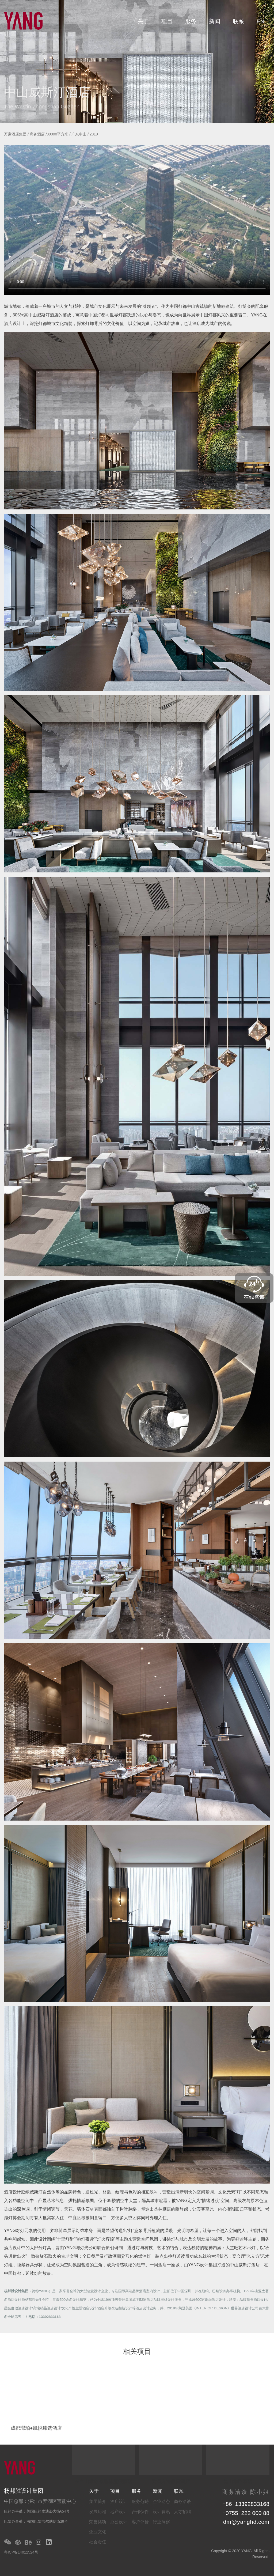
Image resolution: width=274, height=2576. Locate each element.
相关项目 (137, 2352)
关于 (143, 21)
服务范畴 (140, 2501)
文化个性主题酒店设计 (79, 2308)
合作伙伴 (140, 2511)
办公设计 (118, 2522)
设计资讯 (161, 2511)
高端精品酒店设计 (47, 2308)
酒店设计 (118, 2501)
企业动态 (161, 2501)
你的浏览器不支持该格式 (137, 220)
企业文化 (97, 2531)
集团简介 (97, 2501)
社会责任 (97, 2542)
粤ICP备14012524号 (21, 2552)
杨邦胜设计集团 (16, 2291)
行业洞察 (161, 2522)
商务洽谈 (182, 2501)
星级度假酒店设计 (18, 2308)
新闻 (214, 21)
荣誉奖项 (97, 2522)
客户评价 (140, 2522)
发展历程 (97, 2511)
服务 (190, 21)
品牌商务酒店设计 (253, 2300)
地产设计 (118, 2511)
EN (260, 21)
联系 (238, 21)
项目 (167, 21)
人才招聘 (182, 2511)
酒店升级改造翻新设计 (114, 2308)
